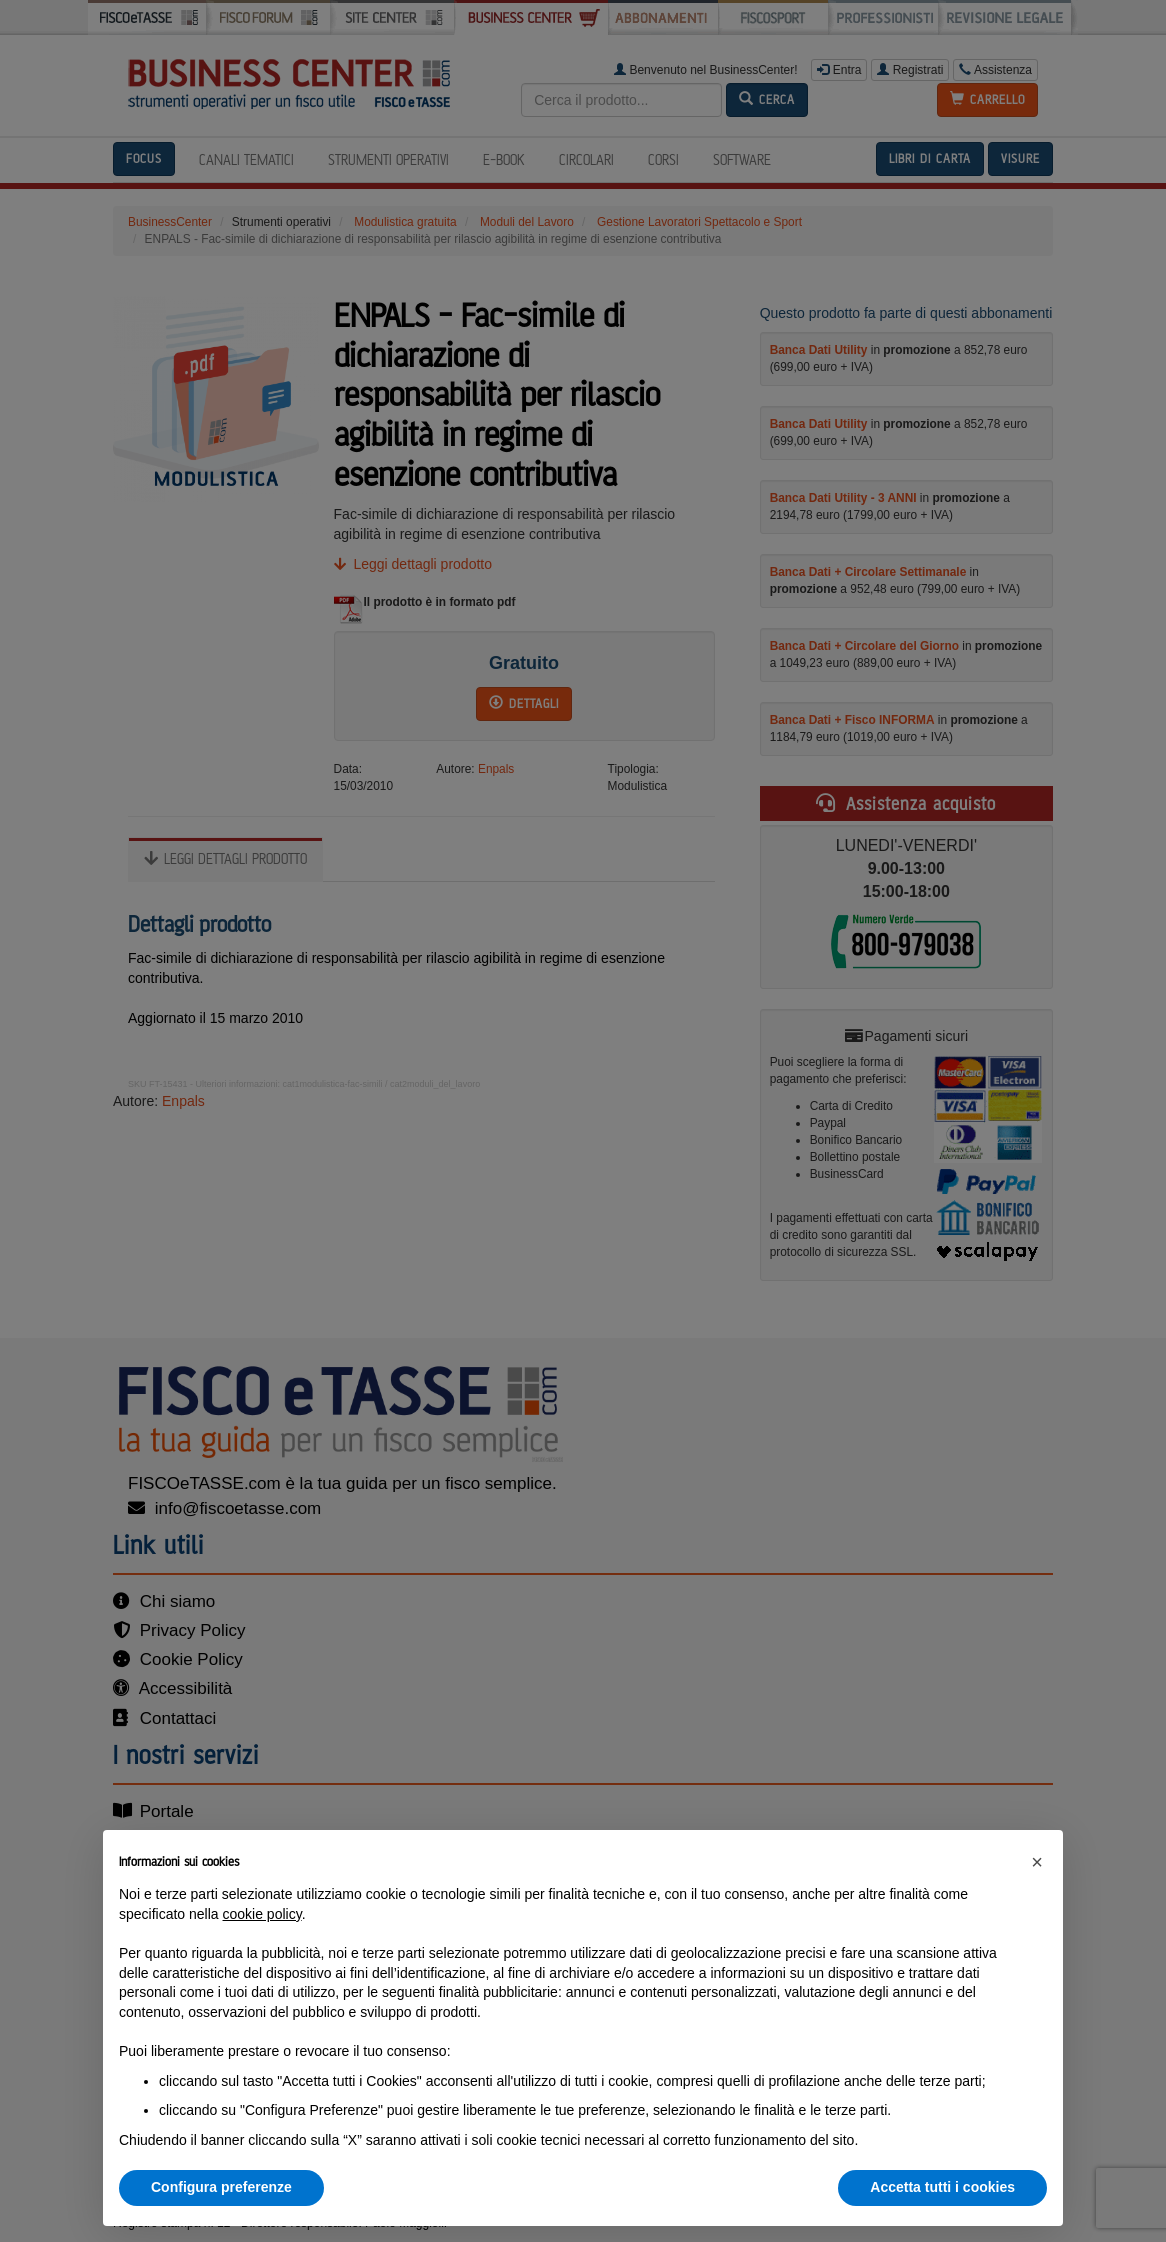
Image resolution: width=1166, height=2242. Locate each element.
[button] (1037, 1862)
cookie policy (262, 1914)
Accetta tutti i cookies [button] (942, 2187)
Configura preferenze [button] (221, 2187)
